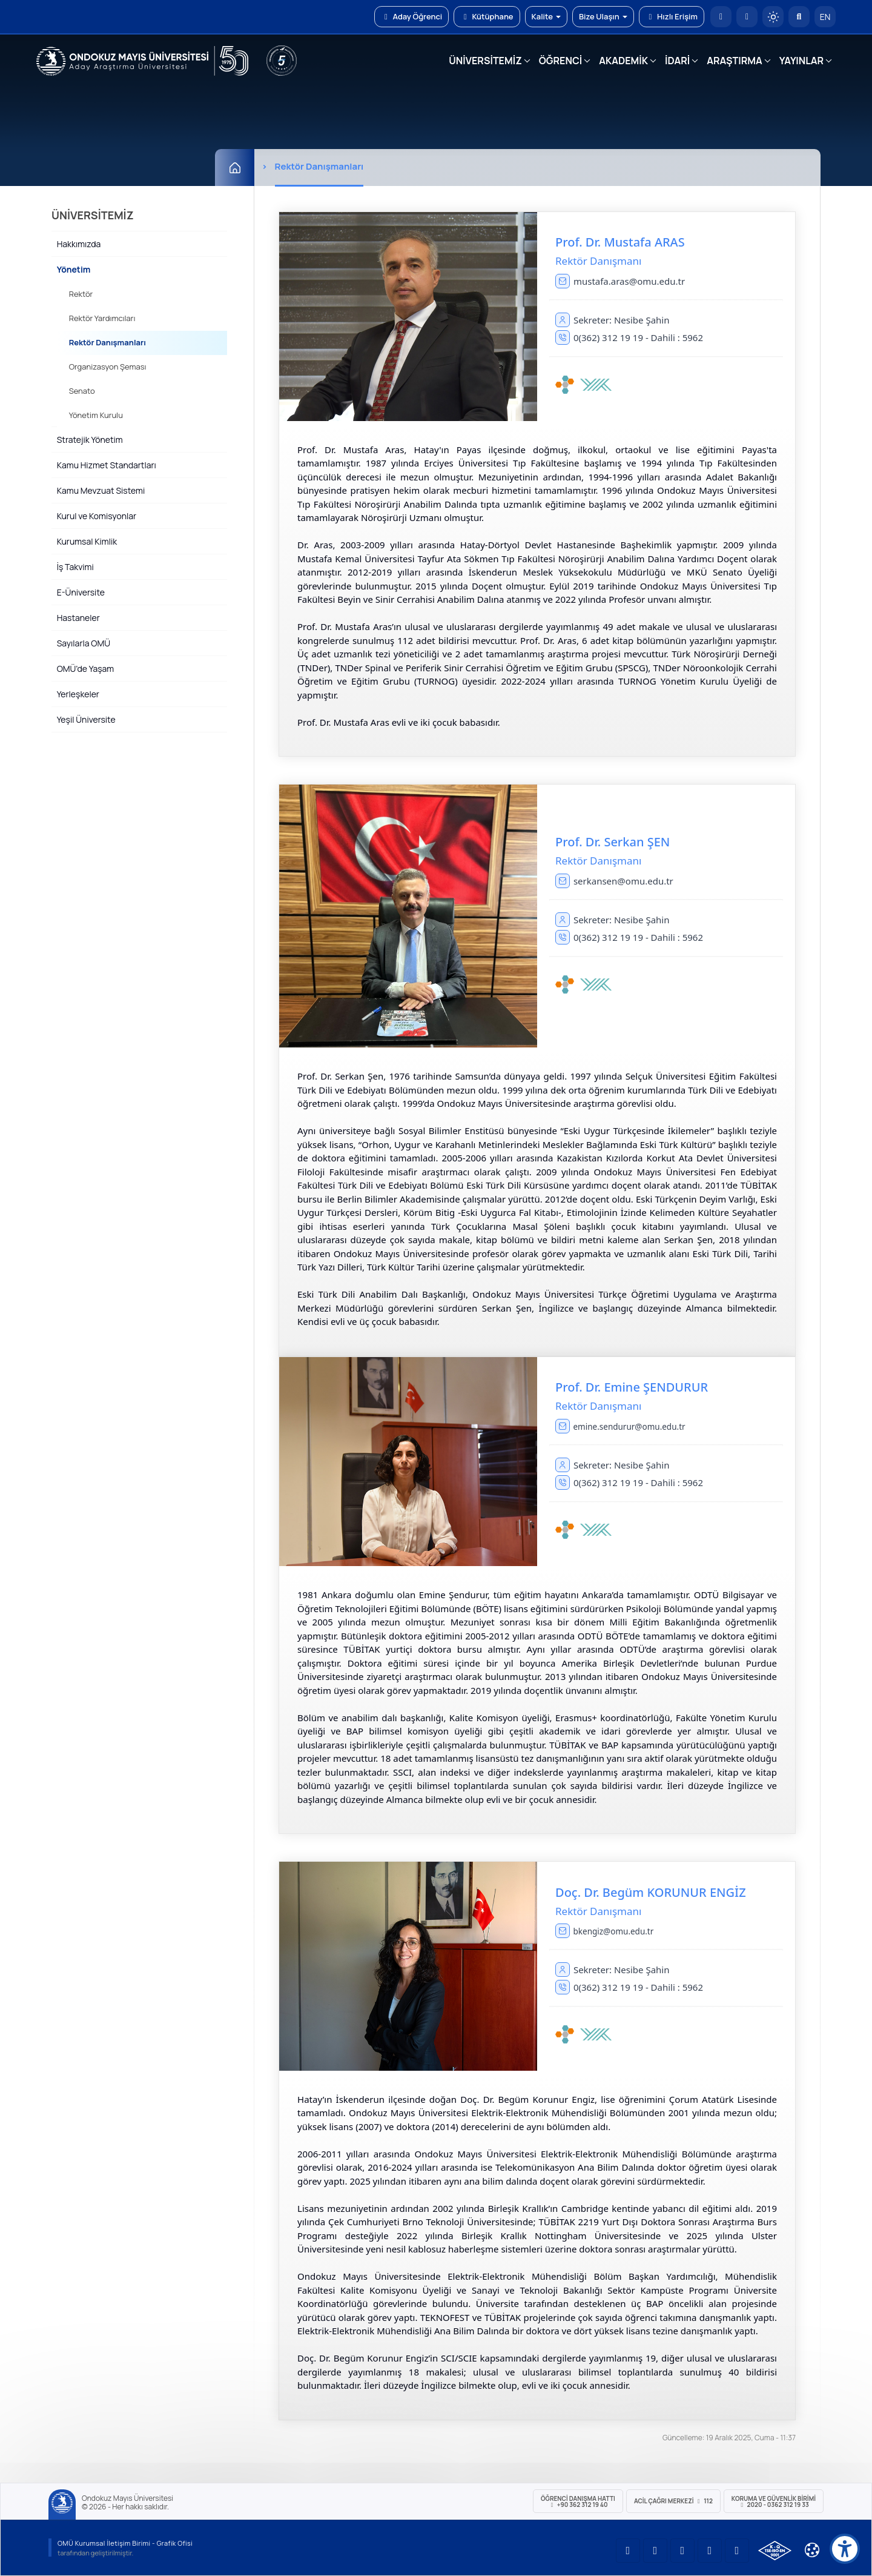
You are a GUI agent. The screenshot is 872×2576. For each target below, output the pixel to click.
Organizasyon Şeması (108, 366)
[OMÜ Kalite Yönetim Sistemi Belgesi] (774, 2550)
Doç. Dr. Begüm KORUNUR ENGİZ (650, 1892)
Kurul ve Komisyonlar (96, 516)
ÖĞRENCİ (560, 60)
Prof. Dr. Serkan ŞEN (612, 842)
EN (825, 16)
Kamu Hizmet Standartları (106, 465)
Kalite (546, 16)
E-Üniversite (81, 592)
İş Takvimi (75, 567)
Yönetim (74, 269)
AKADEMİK (623, 60)
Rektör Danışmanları (107, 342)
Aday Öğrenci (411, 16)
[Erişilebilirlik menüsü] (845, 2549)
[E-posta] (747, 16)
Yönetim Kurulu (96, 415)
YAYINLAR (801, 60)
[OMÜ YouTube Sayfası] (628, 2550)
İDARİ (677, 60)
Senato (82, 390)
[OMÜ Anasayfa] (721, 16)
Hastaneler (78, 617)
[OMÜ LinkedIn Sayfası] (655, 2550)
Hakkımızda (79, 244)
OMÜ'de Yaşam (85, 668)
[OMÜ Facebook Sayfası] (737, 2550)
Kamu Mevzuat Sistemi (101, 490)
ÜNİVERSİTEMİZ (485, 60)
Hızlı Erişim (672, 16)
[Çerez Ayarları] (812, 2549)
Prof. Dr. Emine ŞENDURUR (631, 1387)
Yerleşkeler (78, 694)
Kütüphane (486, 16)
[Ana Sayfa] (234, 167)
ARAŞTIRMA (734, 60)
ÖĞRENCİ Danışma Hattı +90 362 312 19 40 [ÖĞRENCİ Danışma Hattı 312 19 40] (578, 2501)
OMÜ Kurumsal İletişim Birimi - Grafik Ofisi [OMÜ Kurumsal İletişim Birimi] (125, 2543)
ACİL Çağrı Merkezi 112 (673, 2501)
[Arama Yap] (799, 16)
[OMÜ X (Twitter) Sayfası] (710, 2550)
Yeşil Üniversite (86, 719)
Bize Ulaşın (603, 16)
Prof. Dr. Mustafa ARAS (620, 242)
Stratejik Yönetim (90, 439)
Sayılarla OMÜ (83, 643)
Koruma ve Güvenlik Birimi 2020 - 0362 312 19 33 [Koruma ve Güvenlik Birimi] (774, 2501)
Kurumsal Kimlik (87, 541)
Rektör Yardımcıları (102, 318)
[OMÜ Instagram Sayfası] (682, 2550)
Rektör (81, 293)
